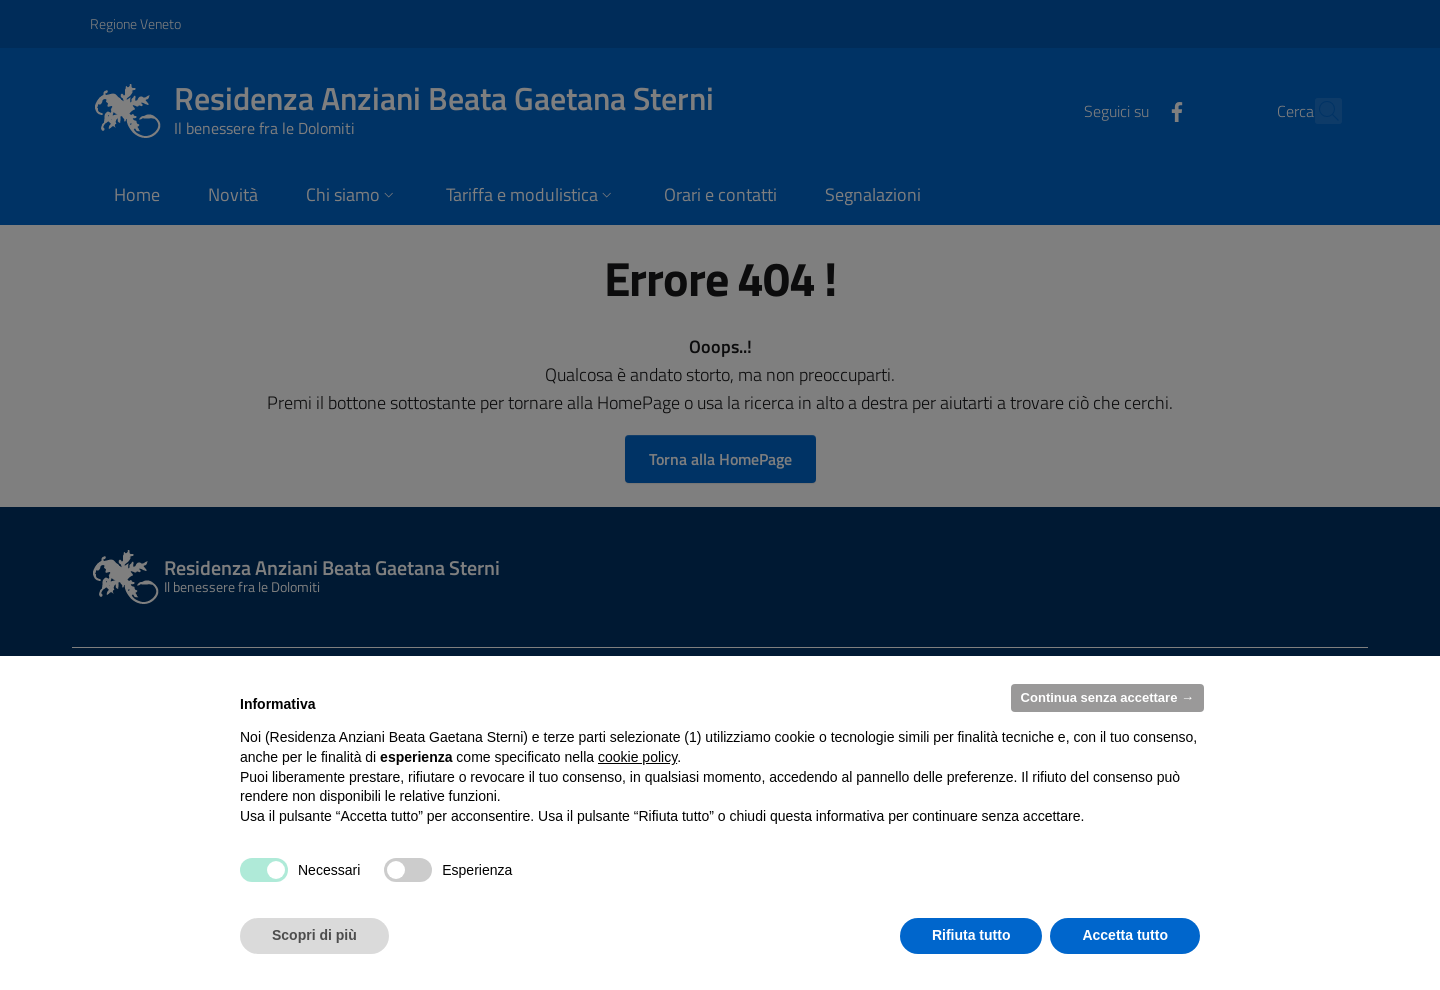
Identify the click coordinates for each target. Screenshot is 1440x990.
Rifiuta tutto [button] (971, 935)
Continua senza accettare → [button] (1107, 697)
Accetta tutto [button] (1125, 935)
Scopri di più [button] (314, 935)
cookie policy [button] (637, 757)
